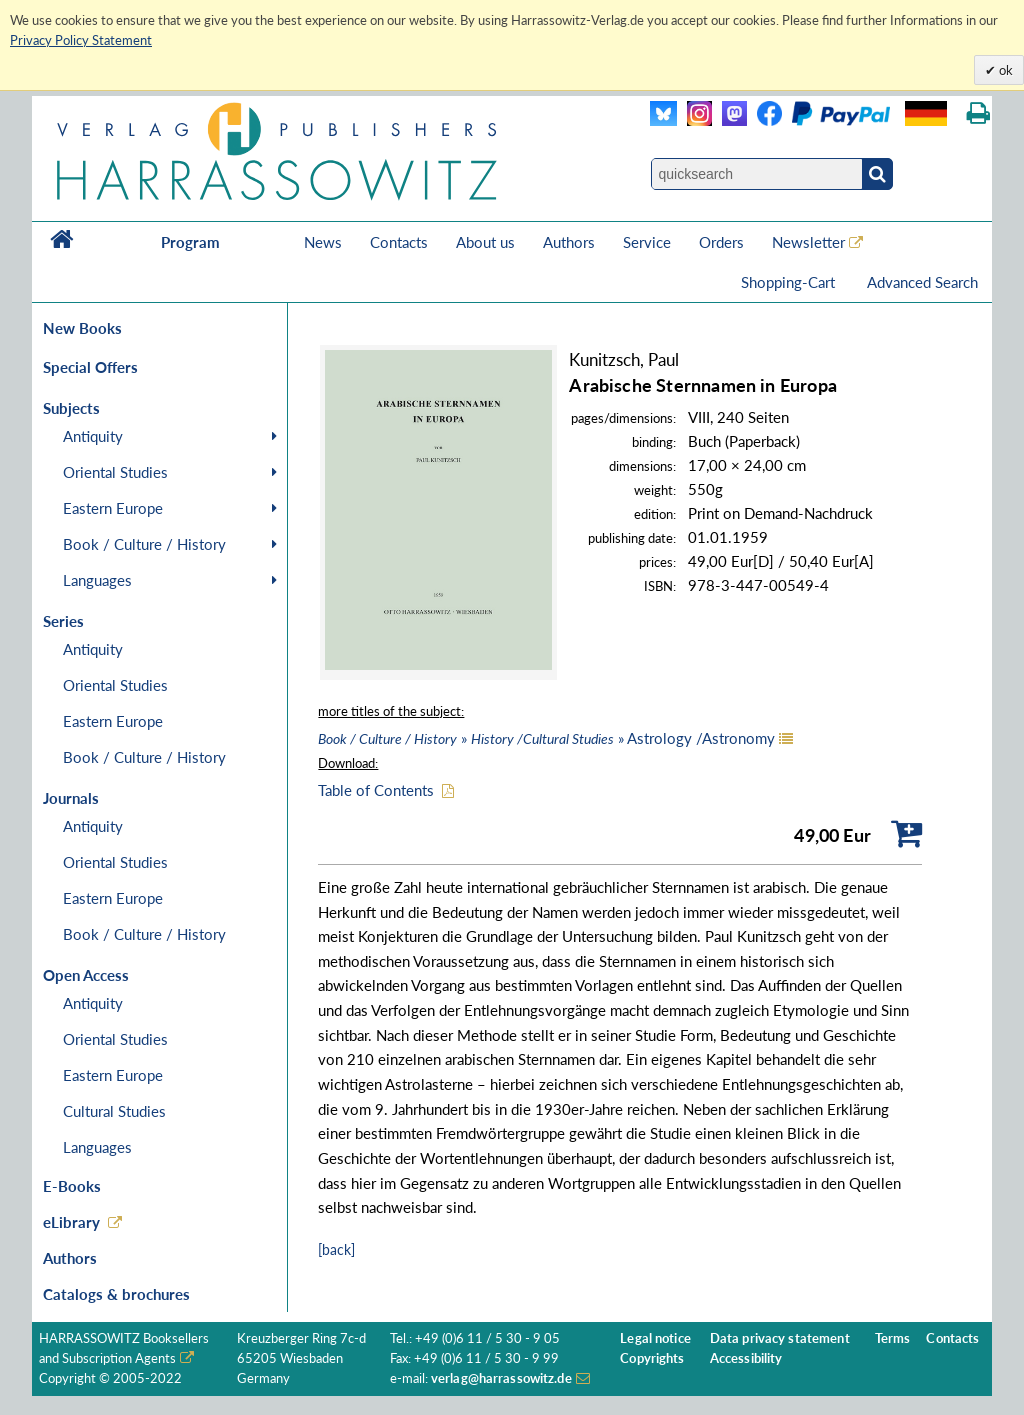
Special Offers (90, 367)
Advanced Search (922, 282)
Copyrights (652, 1358)
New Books (82, 328)
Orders (721, 242)
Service (647, 242)
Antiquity (93, 436)
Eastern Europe (113, 508)
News (323, 242)
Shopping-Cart (790, 282)
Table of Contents (376, 790)
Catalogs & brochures (116, 1294)
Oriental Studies (115, 472)
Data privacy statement (780, 1338)
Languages (97, 580)
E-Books (72, 1186)
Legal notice (655, 1338)
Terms (893, 1338)
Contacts (399, 242)
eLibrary (71, 1222)
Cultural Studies (114, 1111)
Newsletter (808, 242)
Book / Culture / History (144, 544)
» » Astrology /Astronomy (546, 738)
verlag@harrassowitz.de (501, 1378)
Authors (569, 242)
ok (1004, 70)
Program (190, 242)
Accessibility (746, 1358)
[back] (336, 1249)
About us (485, 242)
